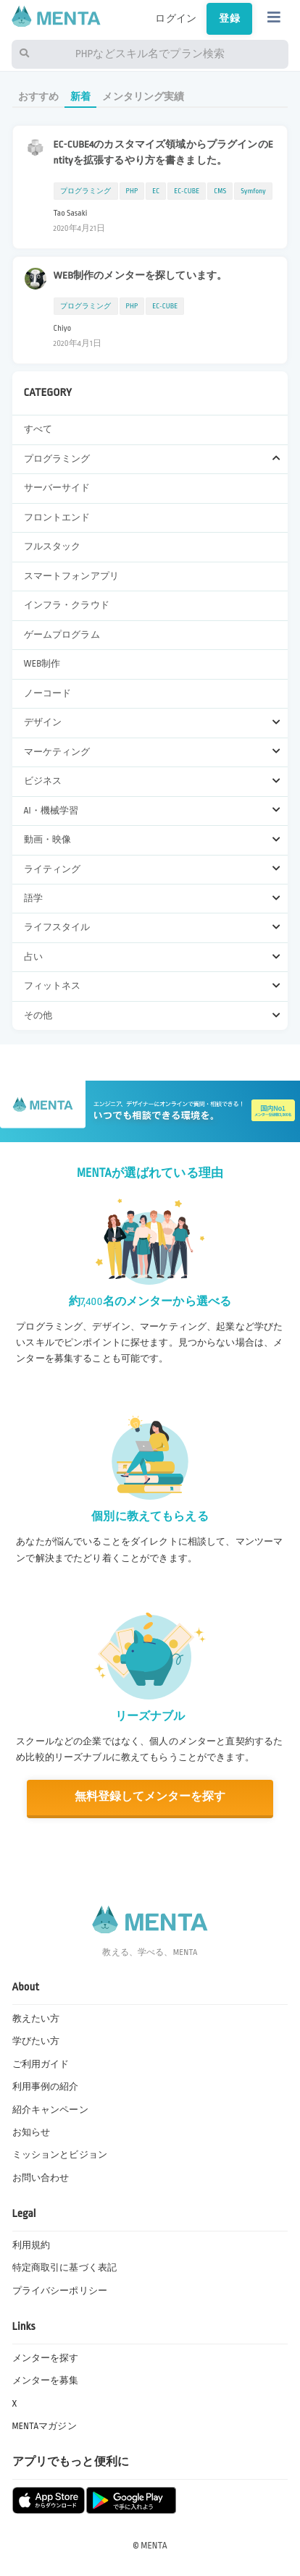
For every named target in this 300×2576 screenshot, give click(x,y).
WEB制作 (42, 664)
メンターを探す (45, 2358)
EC (155, 191)
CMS (220, 191)
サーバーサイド (57, 488)
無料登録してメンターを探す (150, 1797)
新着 (80, 96)
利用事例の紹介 (45, 2087)
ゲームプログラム (62, 635)
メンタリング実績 (143, 96)
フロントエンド (57, 517)
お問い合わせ (41, 2178)
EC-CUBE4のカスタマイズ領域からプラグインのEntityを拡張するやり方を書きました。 (163, 152)
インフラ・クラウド (66, 605)
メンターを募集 (45, 2381)
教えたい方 (36, 2019)
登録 (229, 18)
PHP (132, 191)
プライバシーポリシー (59, 2291)
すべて (38, 429)
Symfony (253, 191)
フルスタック (52, 546)
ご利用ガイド (41, 2064)
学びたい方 (36, 2041)
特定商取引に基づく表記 (64, 2268)
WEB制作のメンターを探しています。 (141, 275)
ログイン (175, 18)
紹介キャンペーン (50, 2110)
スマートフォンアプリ (71, 576)
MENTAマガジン (44, 2426)
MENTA (154, 2546)
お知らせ (31, 2132)
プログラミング (86, 191)
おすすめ (38, 96)
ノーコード (48, 693)
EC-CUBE (186, 191)
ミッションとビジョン (59, 2155)
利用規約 (31, 2245)
